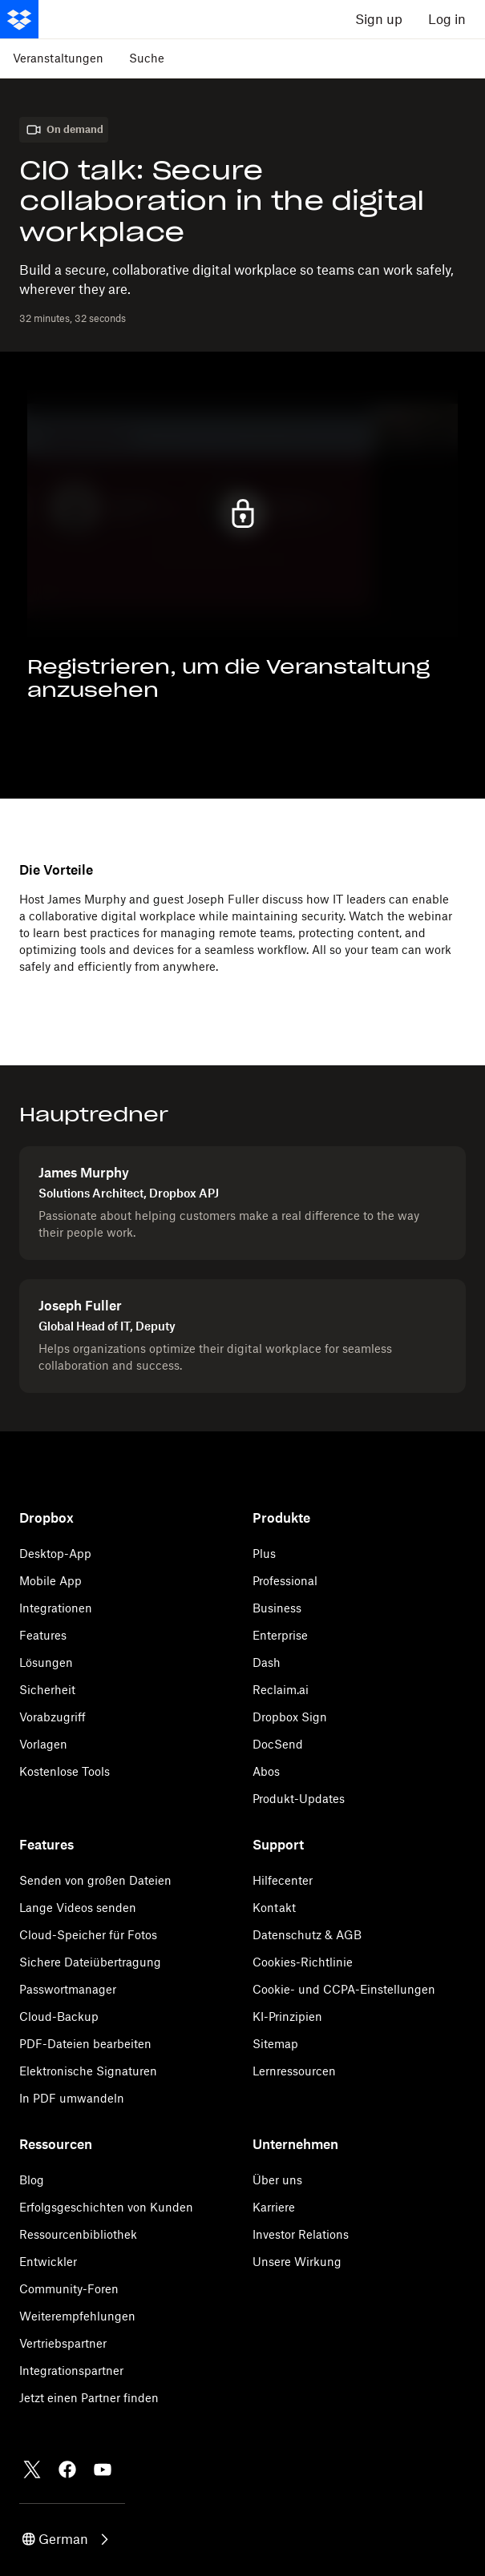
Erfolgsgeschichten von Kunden (106, 2207)
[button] (66, 2539)
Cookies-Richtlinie (303, 1962)
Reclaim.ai (281, 1690)
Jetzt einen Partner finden (89, 2398)
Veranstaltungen (58, 58)
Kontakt (274, 1907)
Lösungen (46, 1662)
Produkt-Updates (299, 1798)
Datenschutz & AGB (307, 1935)
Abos (266, 1771)
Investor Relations (301, 2234)
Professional (285, 1581)
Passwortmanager (67, 1989)
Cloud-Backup (59, 2016)
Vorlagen (43, 1744)
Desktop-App (55, 1553)
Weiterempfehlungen (77, 2316)
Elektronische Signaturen (88, 2071)
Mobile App (50, 1581)
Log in (447, 19)
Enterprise (280, 1635)
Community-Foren (69, 2289)
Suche (146, 58)
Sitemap (275, 2044)
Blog (31, 2180)
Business (277, 1608)
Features (43, 1635)
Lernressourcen (294, 2071)
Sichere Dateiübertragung (90, 1962)
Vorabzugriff (52, 1717)
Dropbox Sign (290, 1717)
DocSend (278, 1744)
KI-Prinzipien (287, 2016)
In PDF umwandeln (71, 2098)
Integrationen (55, 1608)
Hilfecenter (283, 1880)
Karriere (274, 2207)
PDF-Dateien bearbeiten (85, 2044)
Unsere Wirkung (297, 2261)
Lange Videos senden (77, 1907)
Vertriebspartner (63, 2343)
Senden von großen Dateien (95, 1880)
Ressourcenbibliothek (78, 2234)
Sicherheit (47, 1690)
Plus (264, 1553)
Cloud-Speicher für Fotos (88, 1935)
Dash (267, 1662)
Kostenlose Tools (64, 1771)
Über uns (277, 2180)
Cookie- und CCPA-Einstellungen (344, 1989)
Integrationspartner (71, 2370)
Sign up (378, 19)
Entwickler (48, 2261)
